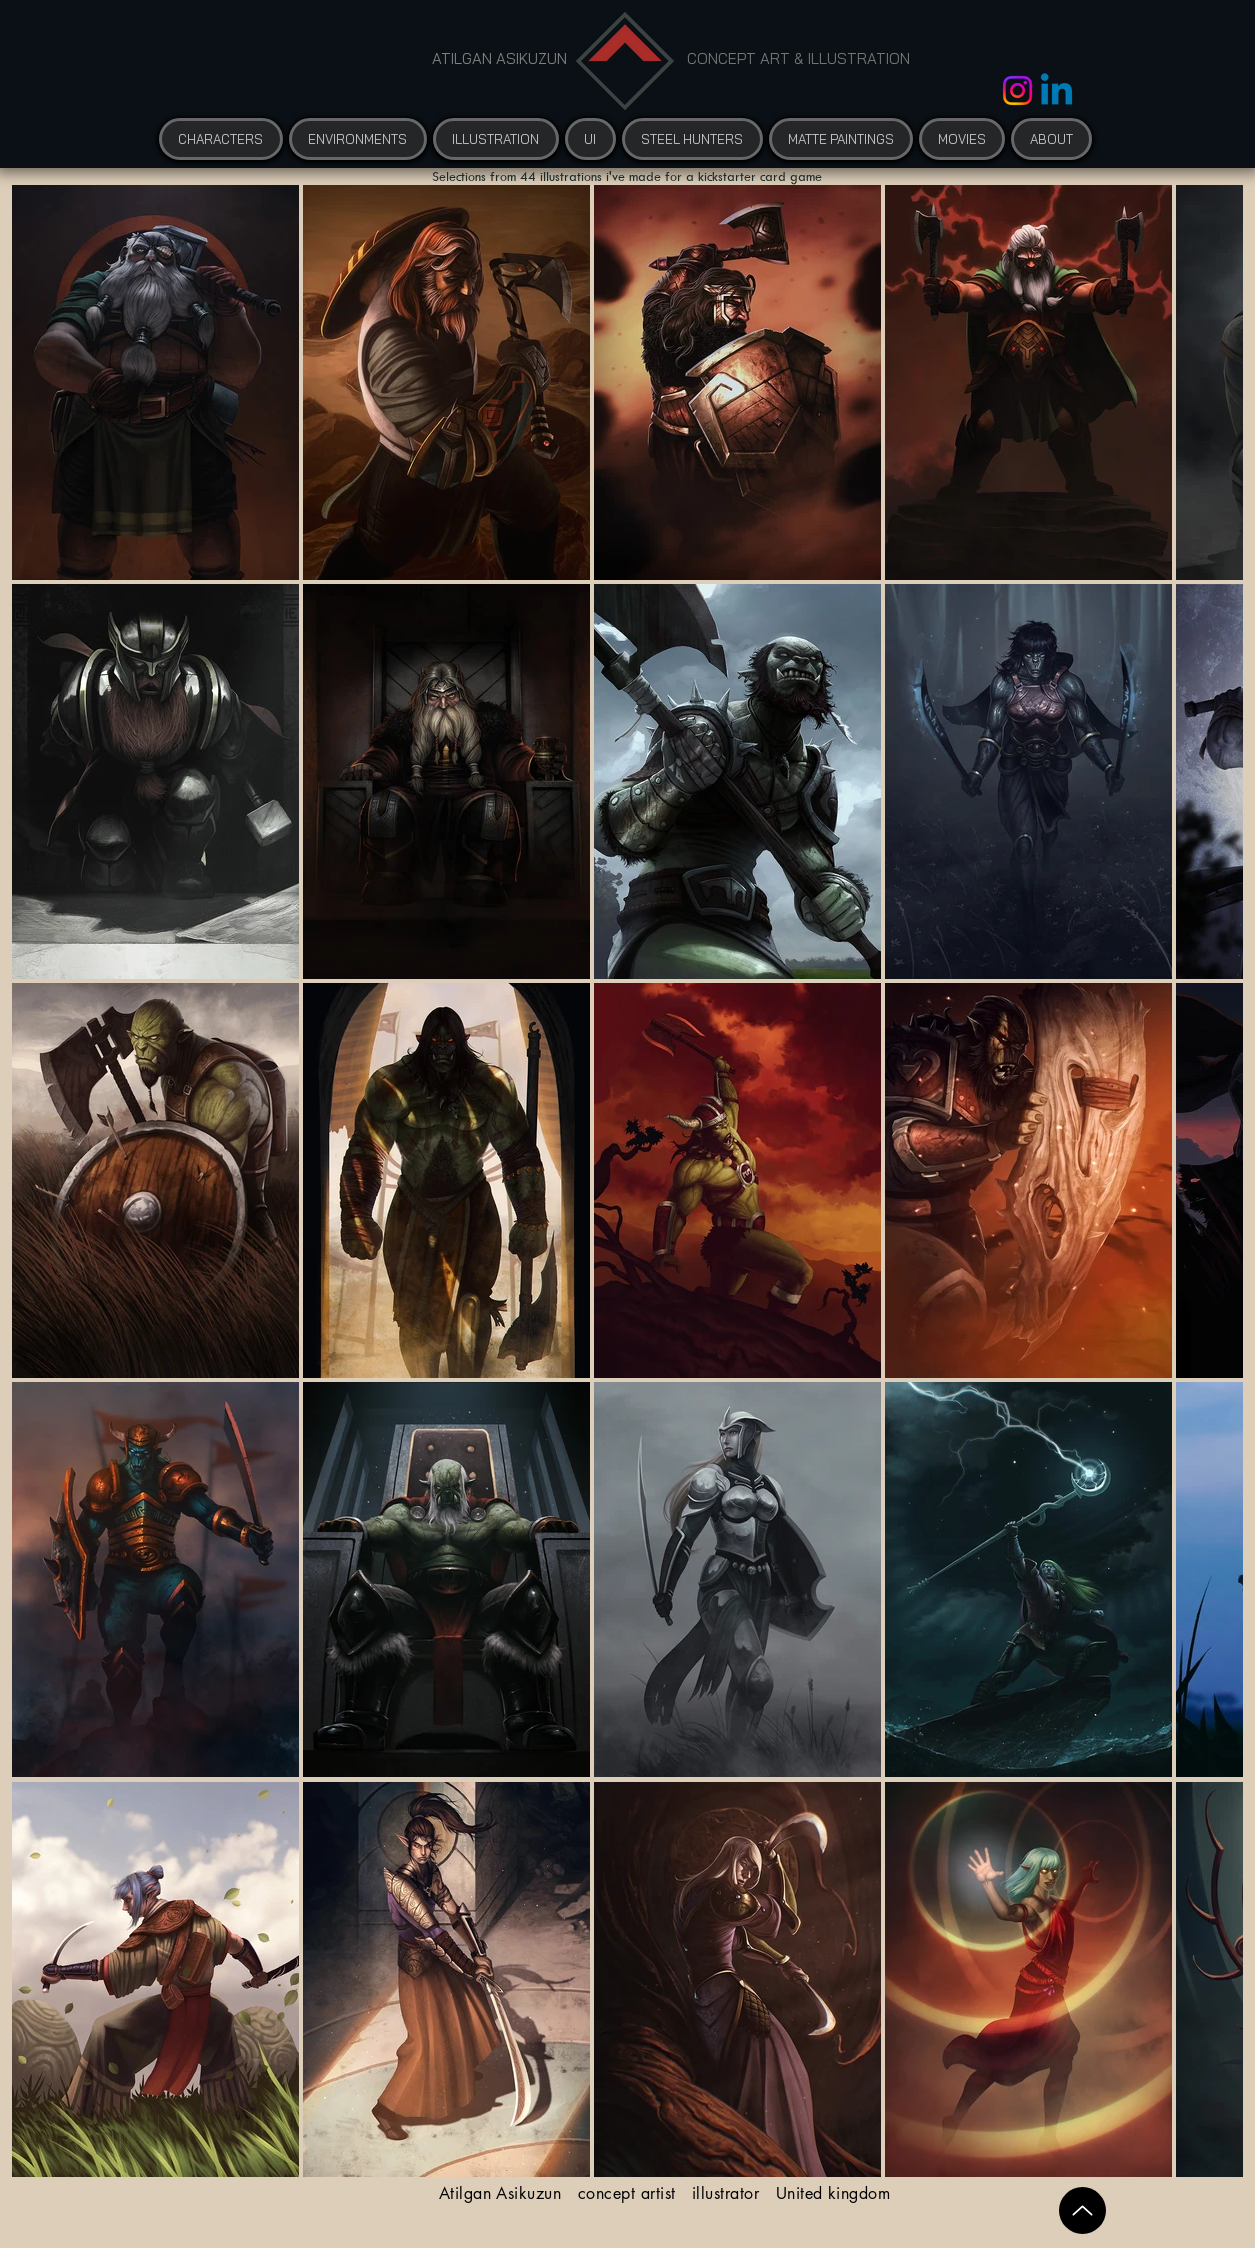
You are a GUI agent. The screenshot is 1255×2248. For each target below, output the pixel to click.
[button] (962, 139)
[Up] (1082, 2210)
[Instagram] (1017, 90)
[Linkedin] (1056, 92)
